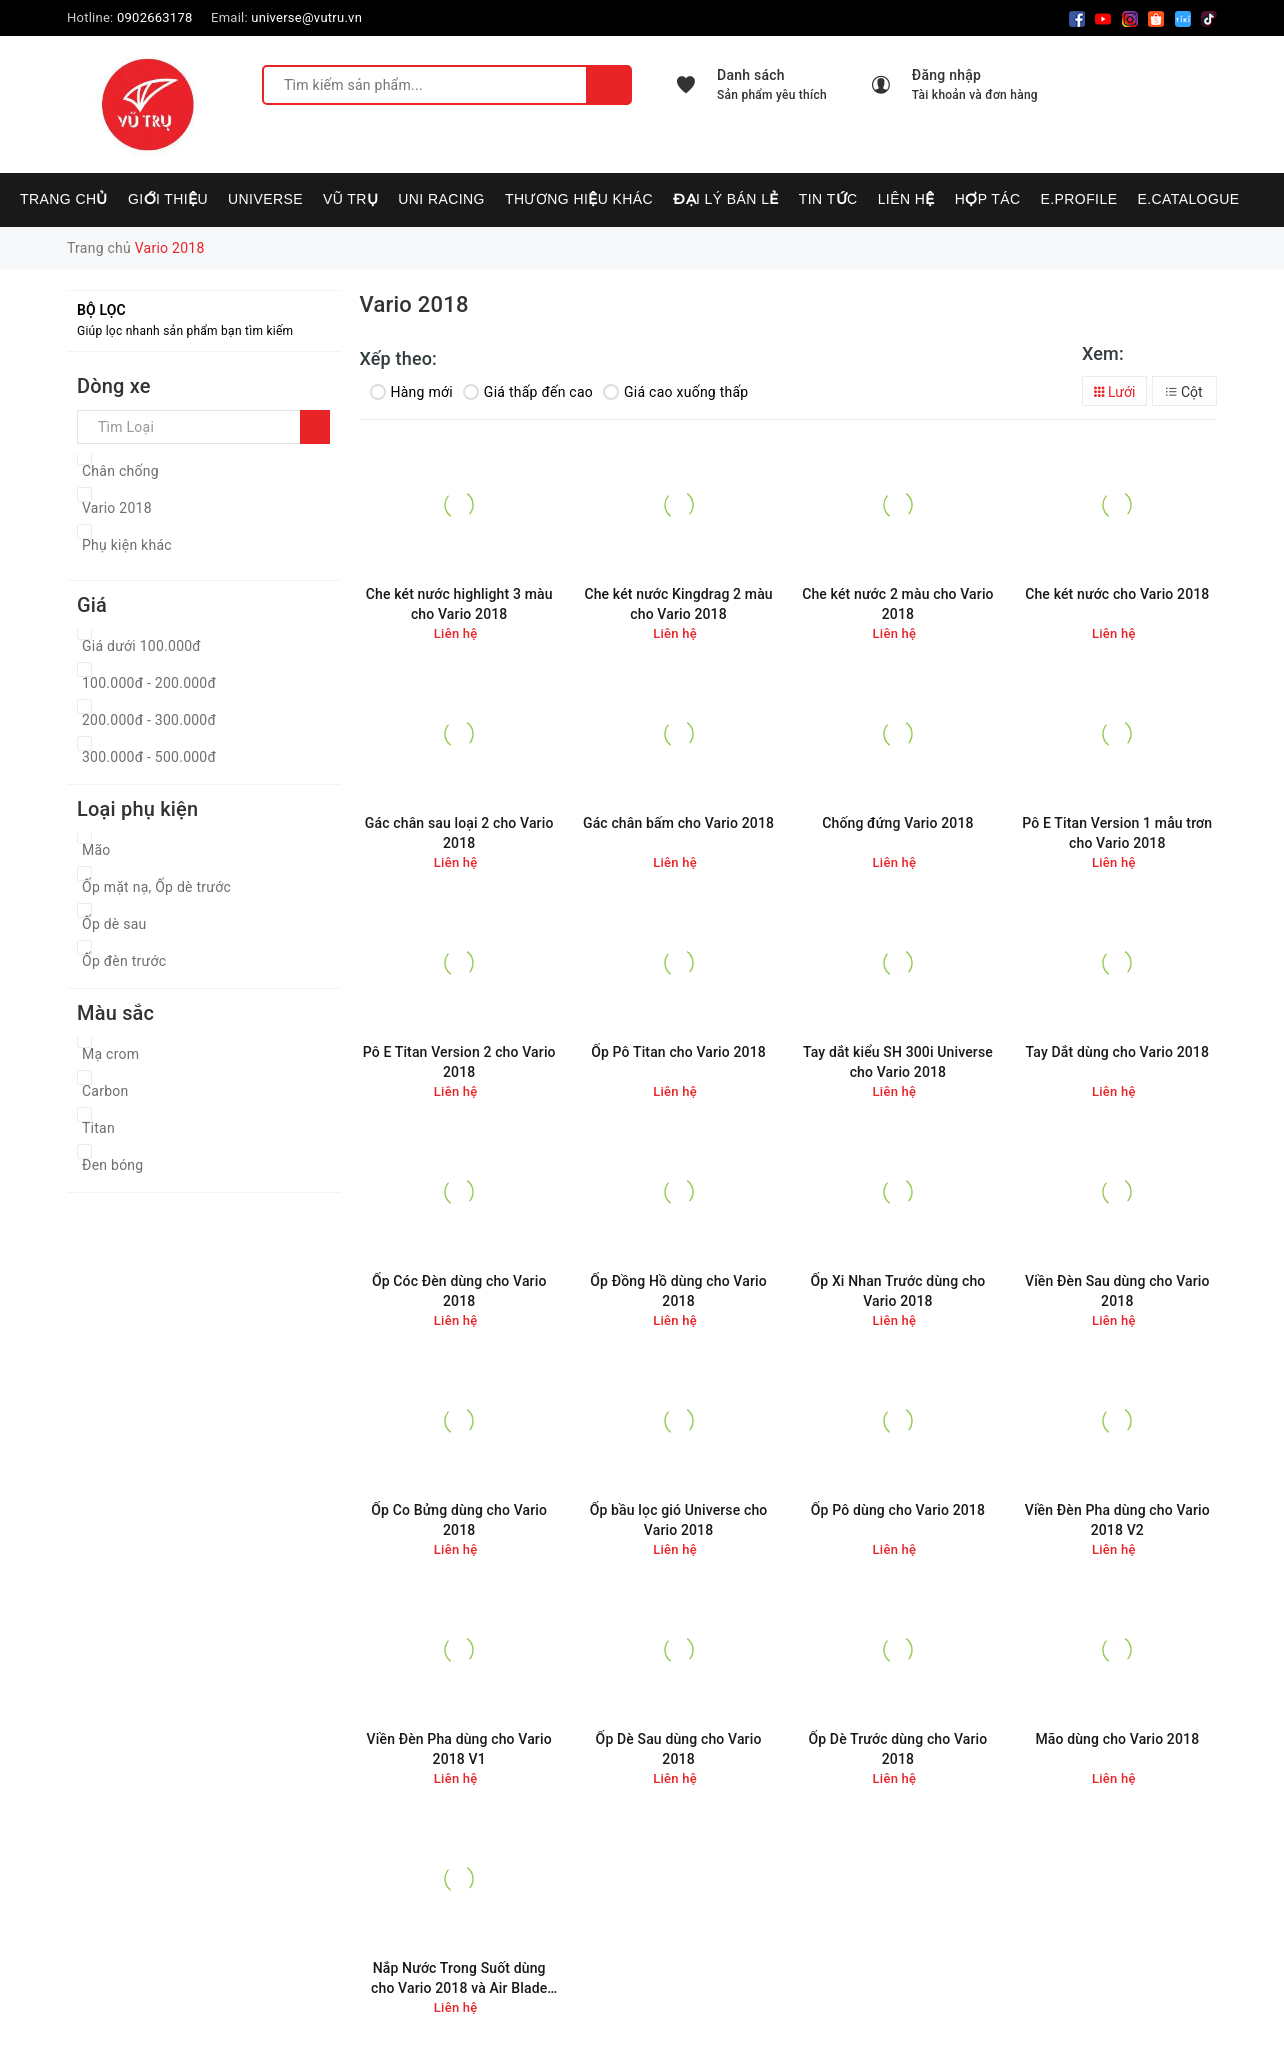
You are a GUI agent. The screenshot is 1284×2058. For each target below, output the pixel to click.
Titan (98, 1128)
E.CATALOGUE (1188, 199)
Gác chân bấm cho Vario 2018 (678, 823)
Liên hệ (906, 199)
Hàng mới (411, 392)
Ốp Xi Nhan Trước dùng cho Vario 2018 (897, 1291)
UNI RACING (441, 199)
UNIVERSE (265, 199)
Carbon (105, 1091)
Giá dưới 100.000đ (141, 646)
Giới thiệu (168, 199)
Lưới (1115, 392)
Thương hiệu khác (579, 199)
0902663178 (155, 17)
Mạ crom (110, 1054)
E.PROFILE (1078, 199)
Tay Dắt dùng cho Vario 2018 (1117, 1052)
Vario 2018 (117, 508)
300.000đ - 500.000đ (149, 757)
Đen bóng (112, 1165)
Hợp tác (988, 199)
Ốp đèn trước (124, 961)
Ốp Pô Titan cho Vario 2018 (678, 1052)
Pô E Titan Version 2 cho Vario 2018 (459, 1062)
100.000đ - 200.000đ (149, 683)
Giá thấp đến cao (528, 392)
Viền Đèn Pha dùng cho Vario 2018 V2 (1117, 1520)
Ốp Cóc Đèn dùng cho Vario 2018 (459, 1291)
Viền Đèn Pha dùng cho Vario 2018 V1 (459, 1749)
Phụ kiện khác (127, 545)
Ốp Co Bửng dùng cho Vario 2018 (459, 1520)
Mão (96, 850)
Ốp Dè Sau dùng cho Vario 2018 (679, 1749)
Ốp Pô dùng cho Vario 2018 (898, 1510)
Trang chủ (64, 199)
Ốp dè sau (114, 924)
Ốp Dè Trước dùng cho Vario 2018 (897, 1749)
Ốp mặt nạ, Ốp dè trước (156, 887)
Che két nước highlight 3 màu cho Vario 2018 (459, 604)
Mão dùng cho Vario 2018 (1117, 1739)
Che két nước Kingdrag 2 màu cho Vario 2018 (678, 604)
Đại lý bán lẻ (726, 199)
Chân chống (120, 471)
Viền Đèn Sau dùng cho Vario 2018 (1117, 1291)
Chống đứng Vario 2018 (897, 823)
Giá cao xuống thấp (675, 392)
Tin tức (828, 199)
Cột (1184, 392)
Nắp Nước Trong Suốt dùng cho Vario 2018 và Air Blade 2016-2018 (459, 1978)
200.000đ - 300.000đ (149, 720)
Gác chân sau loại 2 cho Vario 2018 (459, 833)
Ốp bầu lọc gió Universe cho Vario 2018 (679, 1520)
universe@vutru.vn (306, 17)
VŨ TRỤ (350, 199)
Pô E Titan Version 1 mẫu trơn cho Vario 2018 (1117, 833)
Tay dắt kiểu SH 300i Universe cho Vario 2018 (898, 1062)
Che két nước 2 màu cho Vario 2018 (898, 604)
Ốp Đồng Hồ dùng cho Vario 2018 (678, 1291)
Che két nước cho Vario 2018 (1117, 594)
